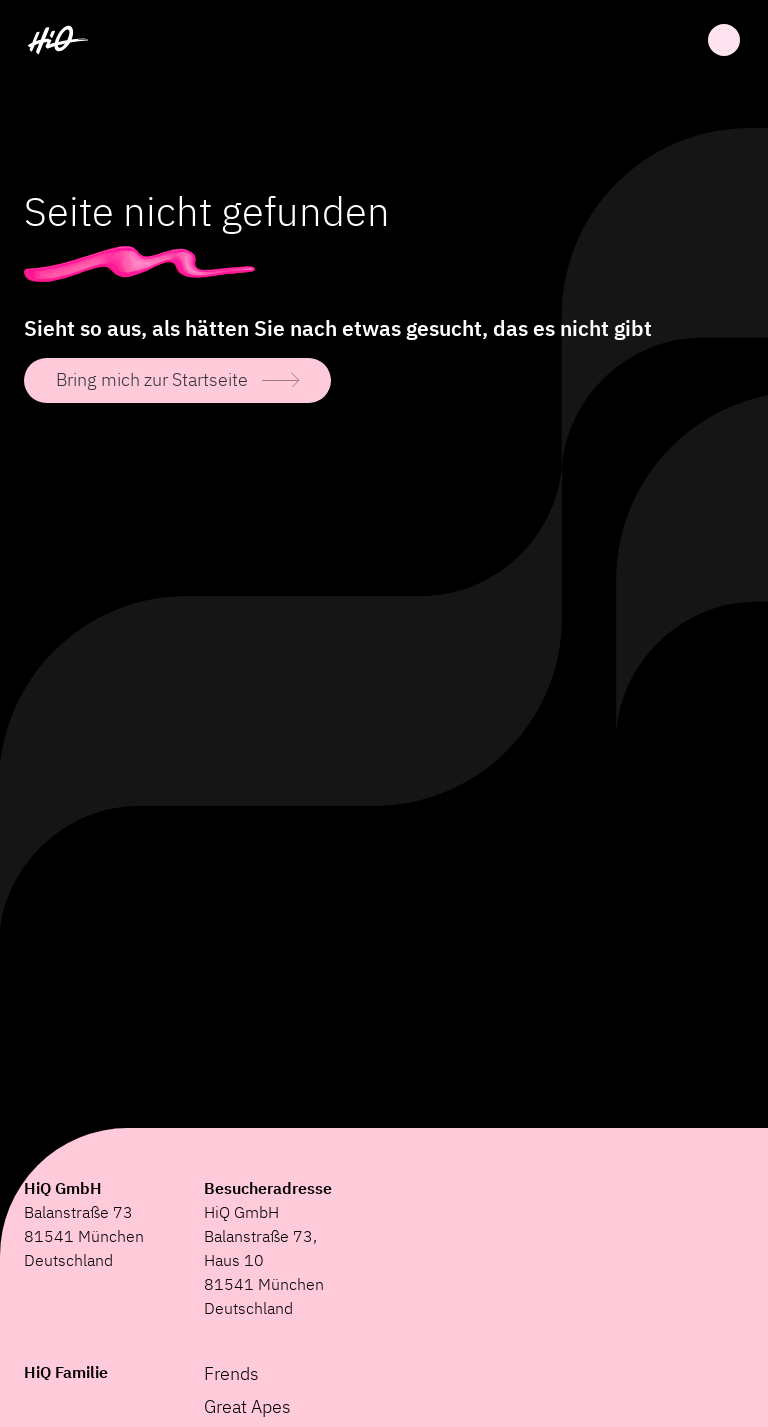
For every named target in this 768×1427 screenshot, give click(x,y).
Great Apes (247, 1406)
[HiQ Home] (58, 40)
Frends (231, 1373)
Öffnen (724, 40)
